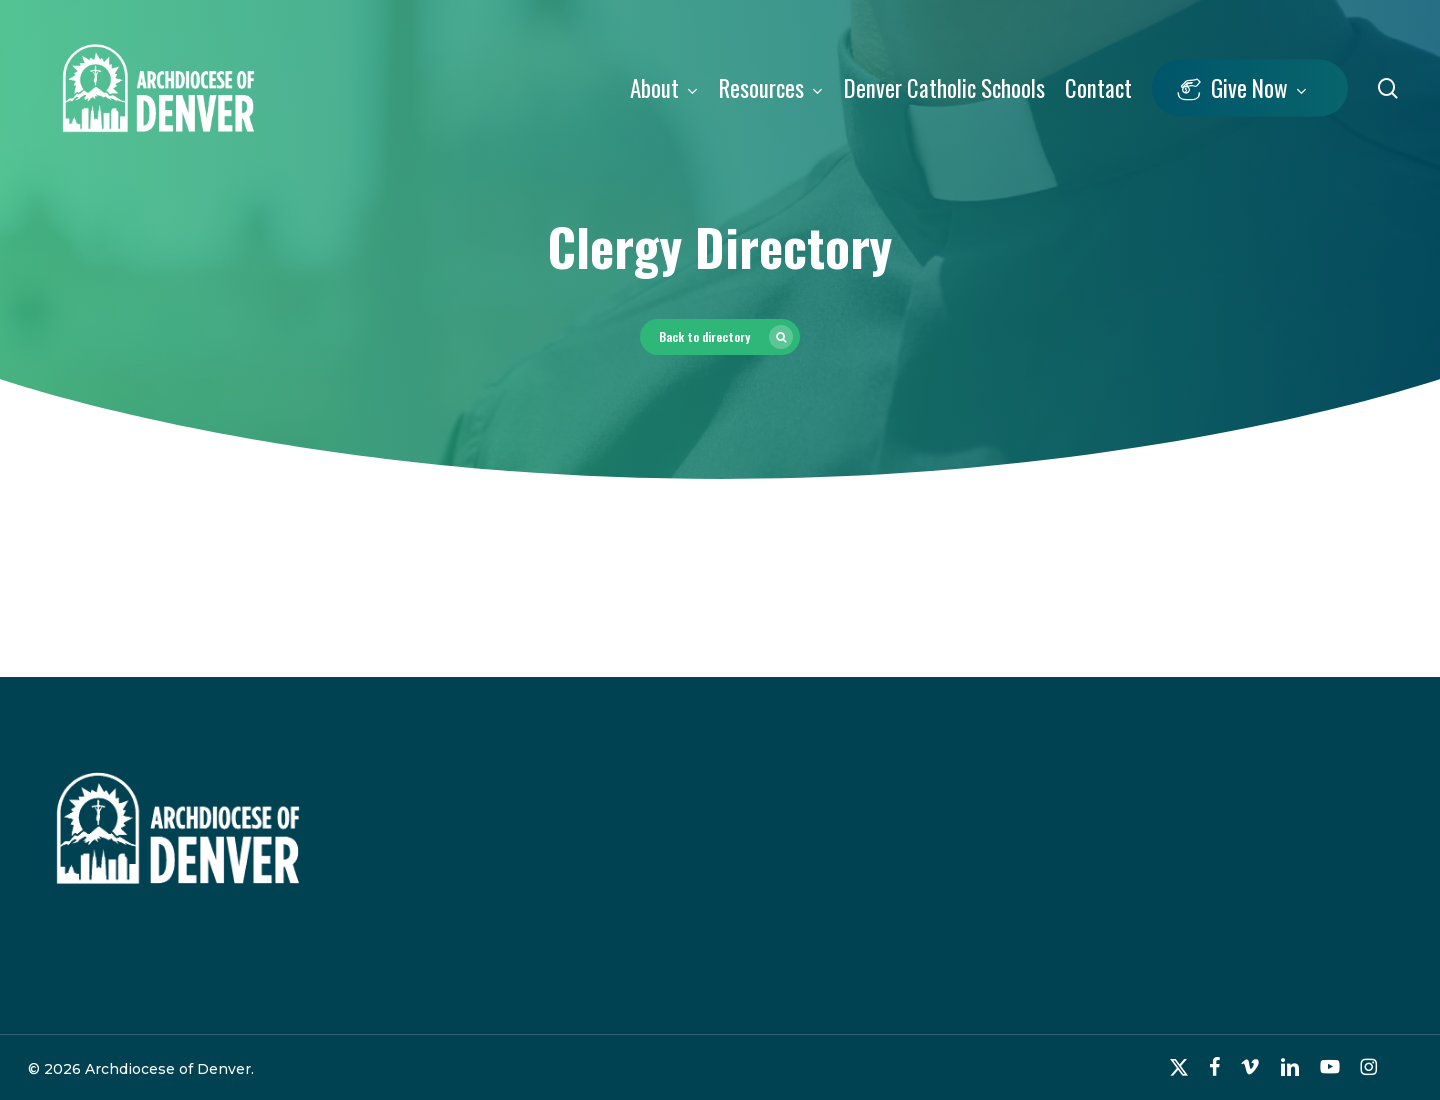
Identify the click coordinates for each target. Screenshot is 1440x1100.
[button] (720, 337)
